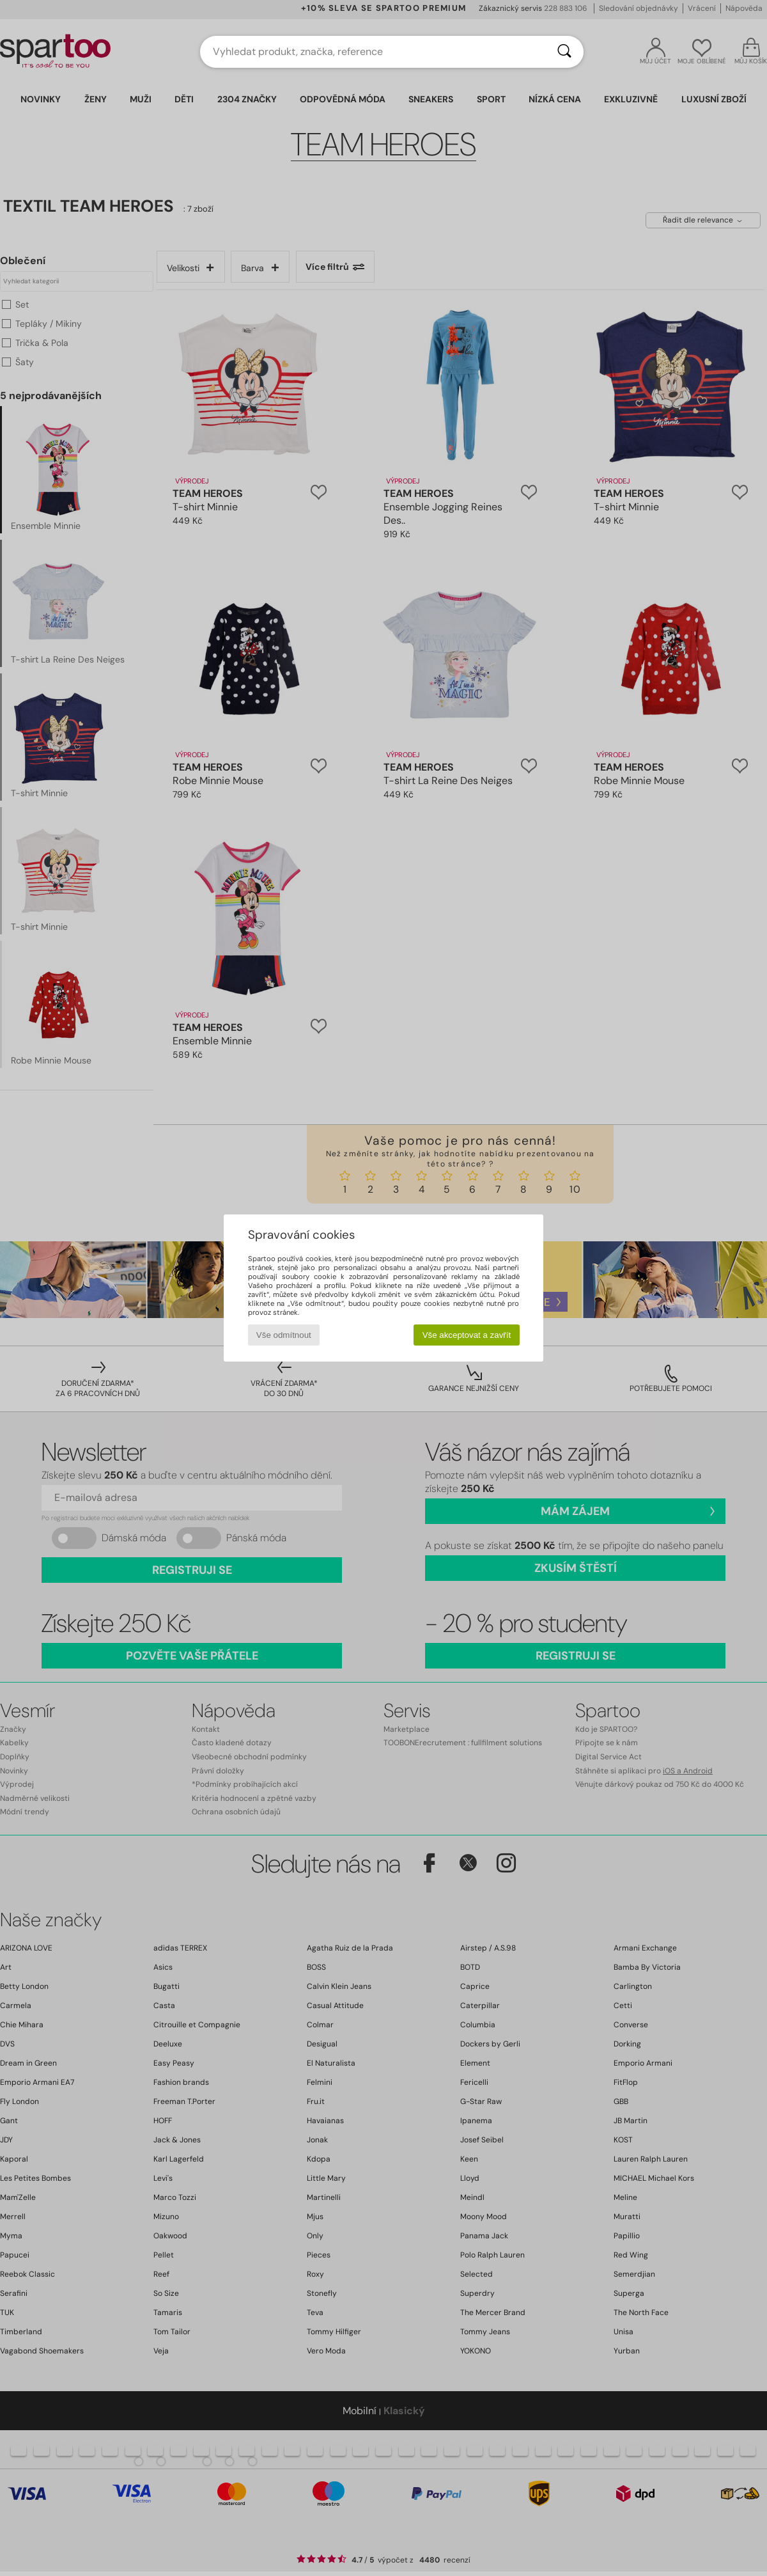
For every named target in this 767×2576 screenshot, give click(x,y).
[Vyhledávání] (564, 52)
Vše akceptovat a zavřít (466, 1335)
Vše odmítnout (283, 1335)
